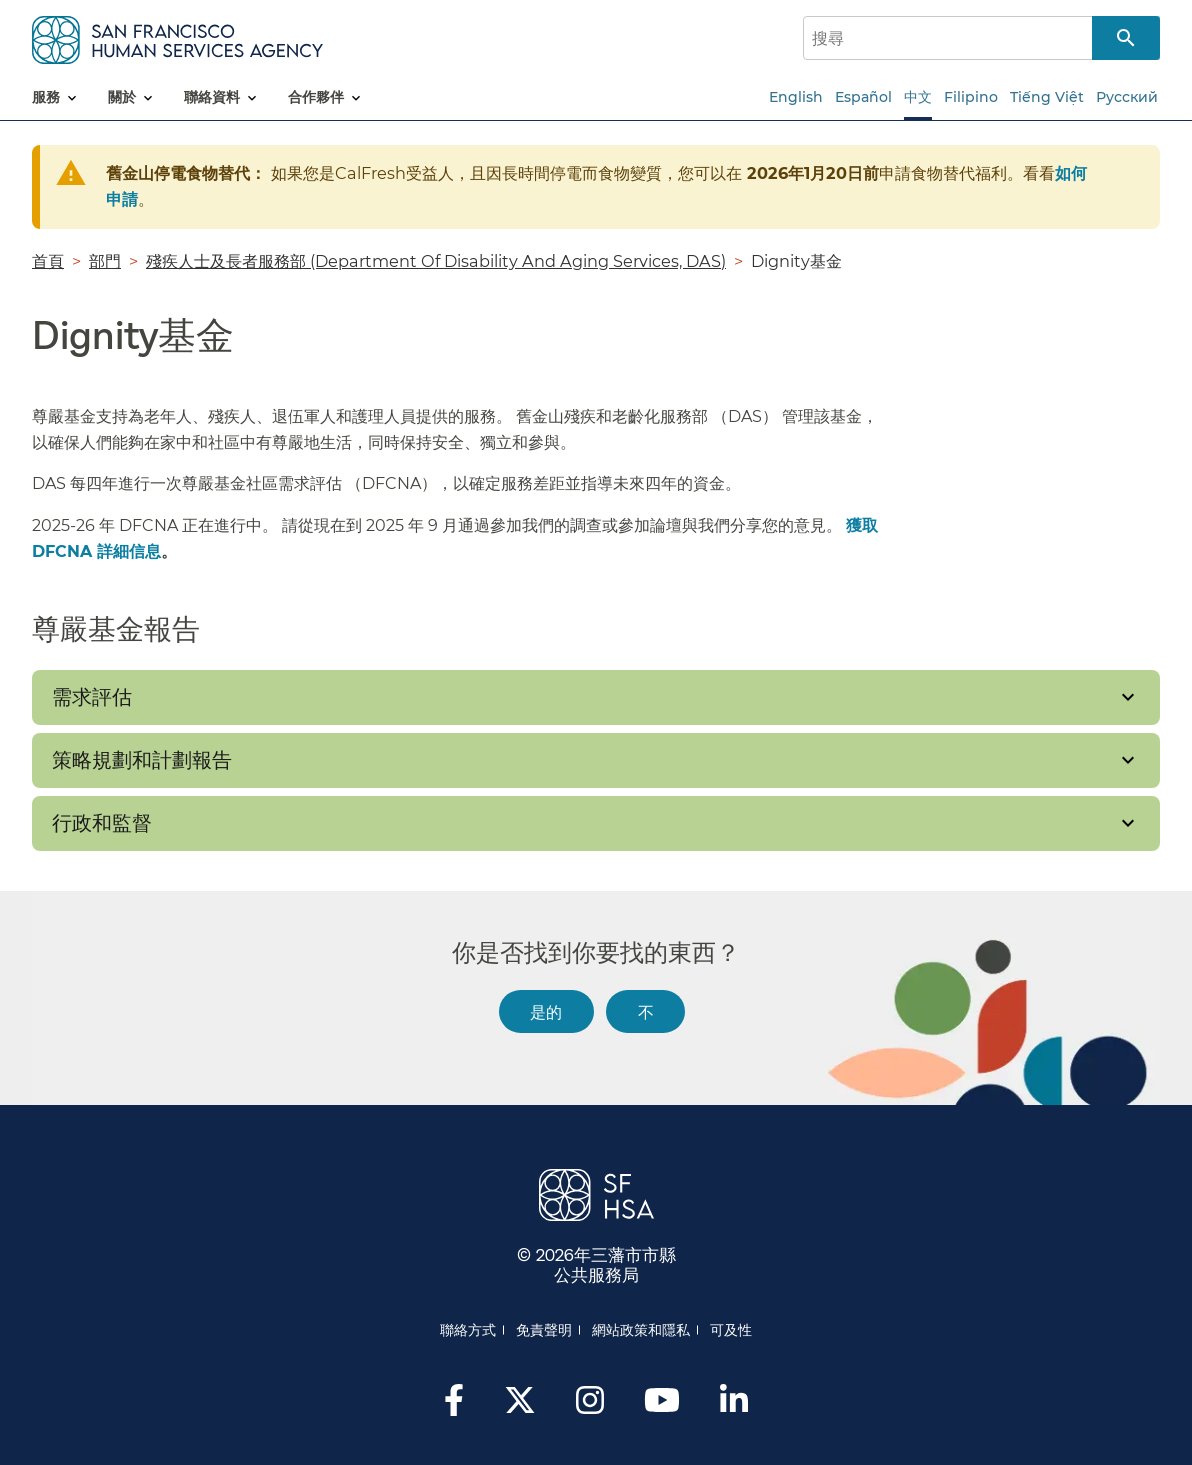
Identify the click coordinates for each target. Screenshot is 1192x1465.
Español (863, 97)
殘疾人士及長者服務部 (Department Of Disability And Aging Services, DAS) (436, 261)
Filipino (971, 97)
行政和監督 (102, 823)
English (796, 97)
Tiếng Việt (1047, 97)
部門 (105, 261)
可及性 (731, 1330)
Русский (1127, 97)
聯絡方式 (468, 1330)
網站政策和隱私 (641, 1330)
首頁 (48, 261)
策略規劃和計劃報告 (142, 760)
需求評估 (92, 697)
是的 (546, 1011)
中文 (918, 97)
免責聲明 (544, 1330)
